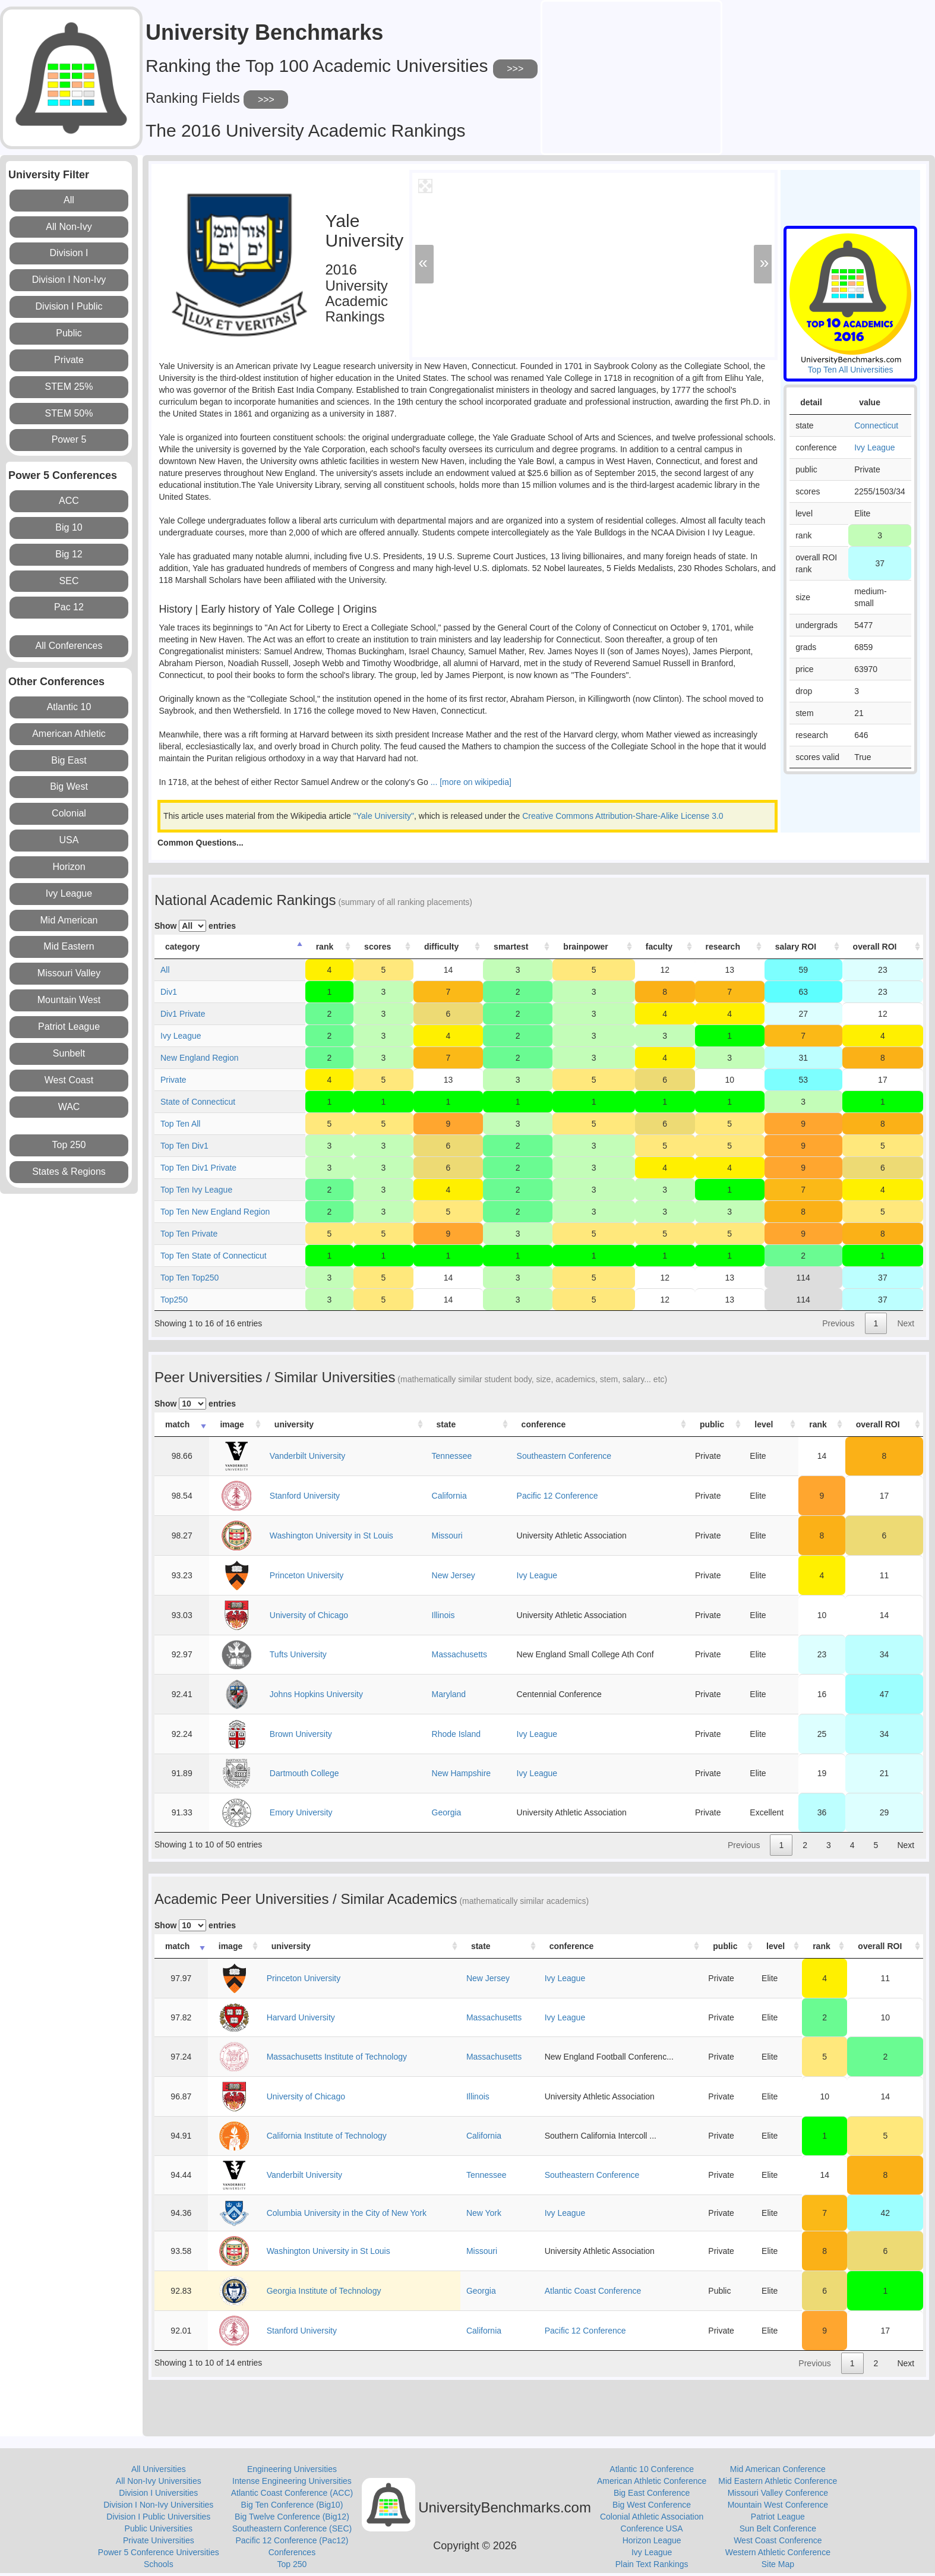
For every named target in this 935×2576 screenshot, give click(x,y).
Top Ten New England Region (215, 1211)
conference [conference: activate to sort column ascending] (544, 1424)
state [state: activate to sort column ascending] (446, 1424)
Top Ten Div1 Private (198, 1167)
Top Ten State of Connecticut (213, 1255)
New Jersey (453, 1575)
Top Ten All (180, 1123)
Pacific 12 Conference (557, 1495)
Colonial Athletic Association (651, 2516)
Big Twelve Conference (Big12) (292, 2516)
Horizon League (652, 2540)
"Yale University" (383, 816)
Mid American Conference (778, 2469)
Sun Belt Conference (778, 2528)
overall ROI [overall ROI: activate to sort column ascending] (875, 946)
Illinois (443, 1615)
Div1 (168, 992)
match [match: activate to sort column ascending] (177, 1424)
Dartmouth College (304, 1773)
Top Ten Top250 (189, 1277)
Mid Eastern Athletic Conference (777, 2481)
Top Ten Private (188, 1233)
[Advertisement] (631, 76)
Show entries (195, 926)
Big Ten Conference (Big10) (292, 2504)
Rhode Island (456, 1734)
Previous (838, 1323)
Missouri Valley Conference (778, 2493)
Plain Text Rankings (651, 2564)
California (449, 1495)
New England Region (199, 1057)
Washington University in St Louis (331, 1535)
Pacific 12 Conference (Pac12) (292, 2540)
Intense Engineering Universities (292, 2481)
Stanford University (305, 1495)
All (165, 970)
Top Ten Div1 (184, 1145)
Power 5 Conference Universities (158, 2552)
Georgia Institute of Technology (324, 2291)
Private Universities (158, 2540)
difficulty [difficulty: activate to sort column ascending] (441, 946)
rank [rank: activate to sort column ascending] (325, 946)
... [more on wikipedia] (469, 782)
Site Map (778, 2564)
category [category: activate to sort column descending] (182, 946)
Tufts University (298, 1654)
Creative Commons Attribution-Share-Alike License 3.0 (623, 816)
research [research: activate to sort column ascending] (723, 946)
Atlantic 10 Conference (651, 2469)
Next (905, 1323)
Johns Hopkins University (316, 1694)
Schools (158, 2564)
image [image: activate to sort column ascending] (232, 1424)
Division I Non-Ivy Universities (158, 2504)
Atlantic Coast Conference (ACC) (292, 2493)
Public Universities (158, 2528)
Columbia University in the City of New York (347, 2213)
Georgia (447, 1812)
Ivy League (874, 447)
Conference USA (652, 2528)
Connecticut (876, 425)
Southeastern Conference (564, 1456)
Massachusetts (459, 1654)
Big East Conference (652, 2493)
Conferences (292, 2552)
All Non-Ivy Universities (158, 2481)
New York (483, 2213)
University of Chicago (309, 1615)
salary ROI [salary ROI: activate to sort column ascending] (795, 946)
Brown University (301, 1734)
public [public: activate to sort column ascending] (712, 1424)
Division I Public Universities (158, 2516)
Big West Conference (651, 2504)
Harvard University (301, 2017)
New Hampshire (461, 1773)
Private (173, 1079)
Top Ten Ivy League (196, 1189)
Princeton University (307, 1575)
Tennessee (452, 1456)
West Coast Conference (778, 2540)
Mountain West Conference (778, 2504)
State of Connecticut (197, 1101)
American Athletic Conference (651, 2481)
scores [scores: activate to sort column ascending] (377, 946)
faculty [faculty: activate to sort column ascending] (659, 946)
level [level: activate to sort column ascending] (763, 1424)
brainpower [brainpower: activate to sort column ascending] (585, 946)
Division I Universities (158, 2493)
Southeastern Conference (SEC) (292, 2528)
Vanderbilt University (307, 1456)
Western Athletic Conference (777, 2552)
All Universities (158, 2469)
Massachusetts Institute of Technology (337, 2056)
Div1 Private (182, 1014)
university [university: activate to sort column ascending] (294, 1424)
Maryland (449, 1694)
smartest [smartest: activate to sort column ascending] (511, 946)
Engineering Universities (292, 2469)
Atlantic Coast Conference (593, 2291)
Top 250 (292, 2564)
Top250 (174, 1299)
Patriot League (778, 2516)
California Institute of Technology (327, 2135)
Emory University (301, 1812)
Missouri (447, 1535)
